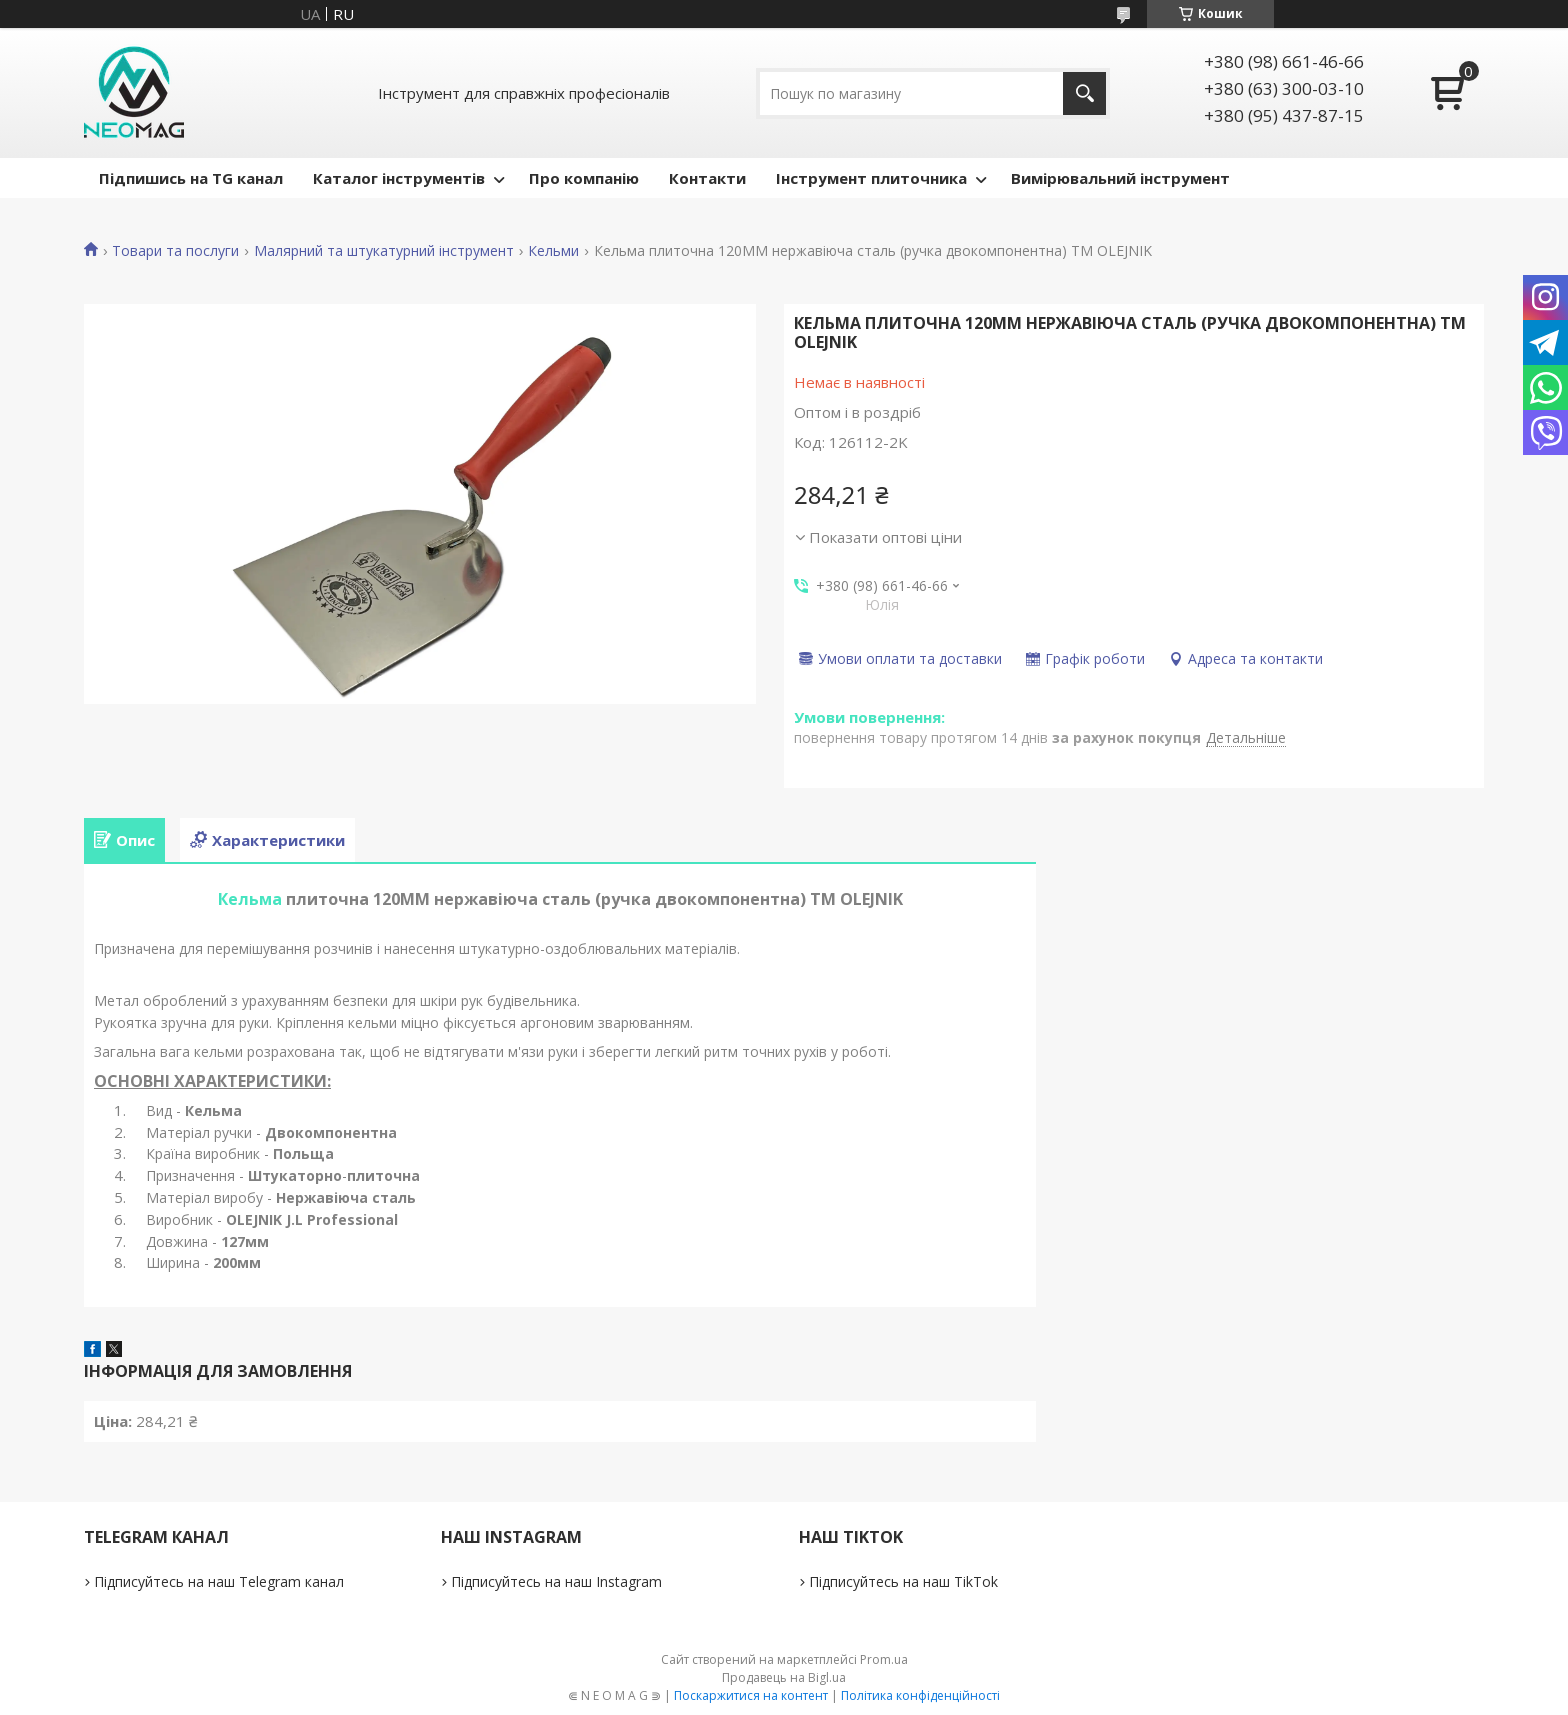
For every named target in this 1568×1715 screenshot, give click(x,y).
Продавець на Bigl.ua (784, 1677)
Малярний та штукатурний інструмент (384, 251)
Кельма (250, 899)
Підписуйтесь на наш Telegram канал (219, 1581)
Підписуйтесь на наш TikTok (903, 1581)
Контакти (707, 178)
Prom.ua (884, 1659)
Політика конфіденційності (920, 1695)
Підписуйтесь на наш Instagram (556, 1581)
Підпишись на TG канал (191, 178)
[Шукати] (1084, 93)
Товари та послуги (175, 251)
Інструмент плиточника (871, 178)
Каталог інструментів (399, 178)
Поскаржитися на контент (751, 1695)
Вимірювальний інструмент (1120, 178)
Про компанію (584, 178)
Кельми (553, 251)
